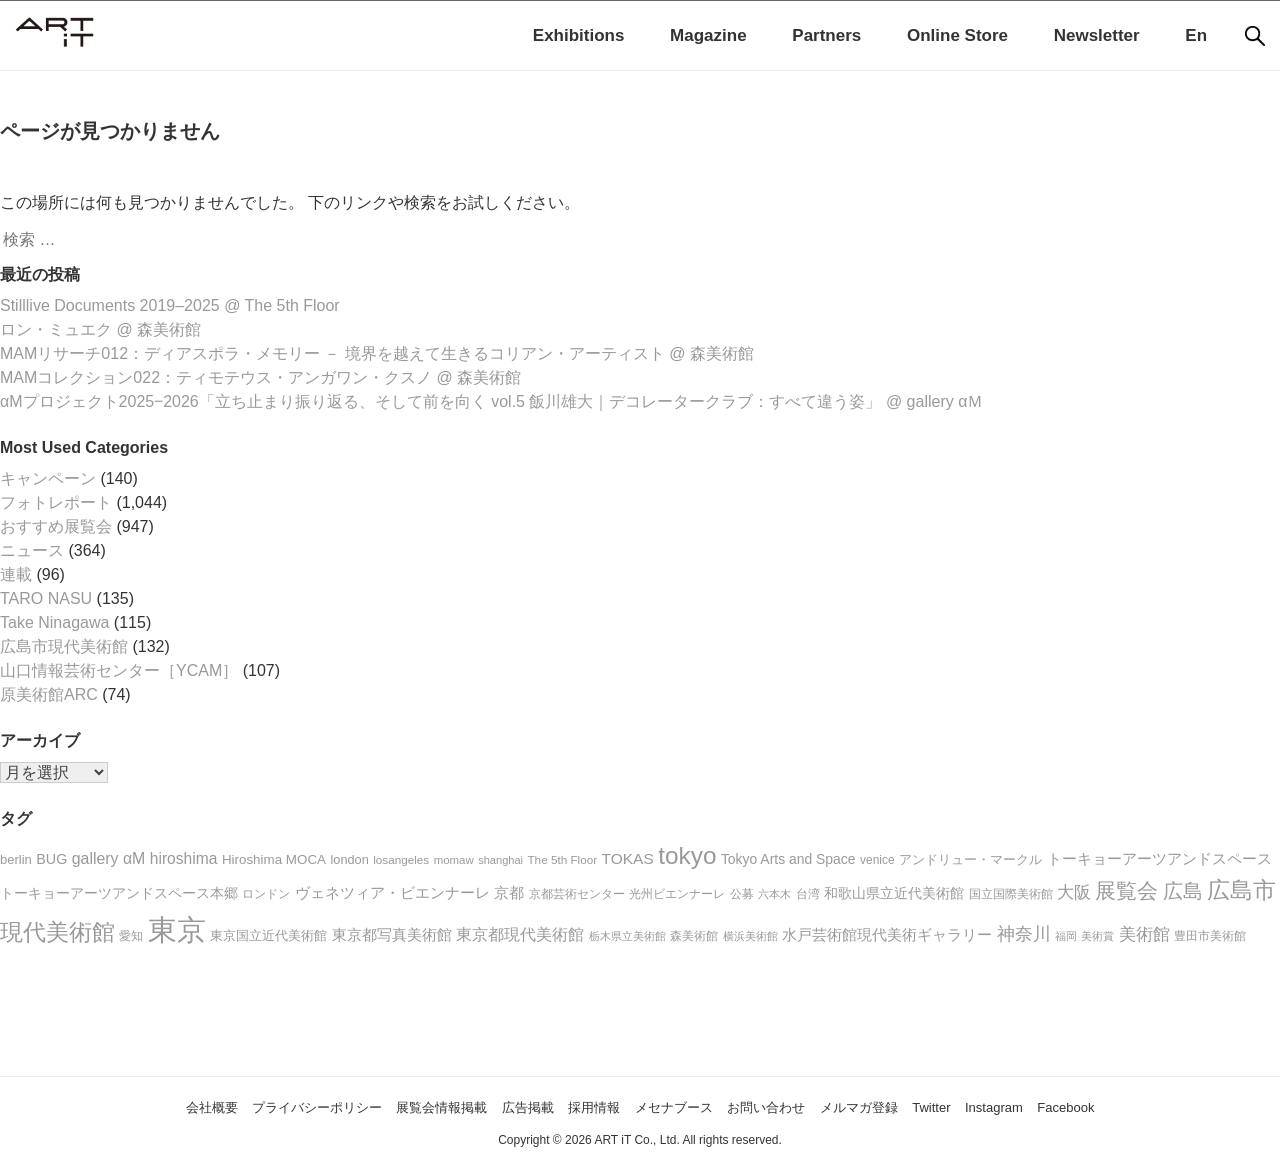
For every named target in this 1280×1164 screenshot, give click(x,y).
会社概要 (129, 1106)
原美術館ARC (49, 694)
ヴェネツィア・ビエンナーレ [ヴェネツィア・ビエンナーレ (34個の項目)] (392, 892)
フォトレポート (56, 502)
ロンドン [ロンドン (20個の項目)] (266, 894)
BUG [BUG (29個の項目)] (51, 859)
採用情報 (587, 1106)
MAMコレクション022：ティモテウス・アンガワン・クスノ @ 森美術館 (260, 377)
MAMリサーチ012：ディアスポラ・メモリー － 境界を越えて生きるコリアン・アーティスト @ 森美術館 (377, 353)
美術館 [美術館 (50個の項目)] (1144, 934)
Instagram (1062, 1106)
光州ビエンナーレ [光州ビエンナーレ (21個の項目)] (677, 894)
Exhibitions (579, 35)
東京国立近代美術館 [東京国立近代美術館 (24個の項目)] (268, 935)
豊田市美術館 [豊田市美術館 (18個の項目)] (1210, 935)
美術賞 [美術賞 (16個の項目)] (1097, 936)
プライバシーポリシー (256, 1106)
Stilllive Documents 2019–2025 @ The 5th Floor (170, 305)
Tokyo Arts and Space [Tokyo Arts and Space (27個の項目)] (788, 859)
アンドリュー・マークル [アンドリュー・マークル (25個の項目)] (970, 859)
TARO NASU (46, 598)
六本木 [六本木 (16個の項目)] (774, 894)
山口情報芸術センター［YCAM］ (119, 670)
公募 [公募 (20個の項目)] (742, 894)
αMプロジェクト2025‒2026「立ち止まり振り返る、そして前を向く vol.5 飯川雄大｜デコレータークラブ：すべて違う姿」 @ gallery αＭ (491, 401)
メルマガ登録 (903, 1106)
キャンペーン (48, 478)
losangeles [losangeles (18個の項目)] (401, 859)
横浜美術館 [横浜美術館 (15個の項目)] (750, 936)
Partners (826, 35)
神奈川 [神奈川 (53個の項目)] (1024, 934)
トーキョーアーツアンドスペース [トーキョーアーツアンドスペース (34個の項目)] (1159, 858)
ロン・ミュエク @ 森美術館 (100, 329)
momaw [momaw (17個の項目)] (454, 860)
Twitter (988, 1106)
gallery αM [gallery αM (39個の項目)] (109, 858)
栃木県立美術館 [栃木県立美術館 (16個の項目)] (627, 936)
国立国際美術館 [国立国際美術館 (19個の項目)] (1011, 894)
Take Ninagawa (54, 622)
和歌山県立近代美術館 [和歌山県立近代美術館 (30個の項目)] (894, 893)
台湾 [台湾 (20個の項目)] (808, 894)
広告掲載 (509, 1106)
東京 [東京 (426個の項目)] (177, 929)
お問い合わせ (792, 1106)
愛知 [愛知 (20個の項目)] (131, 936)
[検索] (1255, 36)
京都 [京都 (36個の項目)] (509, 892)
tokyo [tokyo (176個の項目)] (687, 855)
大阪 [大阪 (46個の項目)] (1074, 892)
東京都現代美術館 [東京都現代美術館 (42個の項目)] (520, 934)
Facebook (1147, 1106)
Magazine (708, 35)
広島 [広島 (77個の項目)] (1183, 891)
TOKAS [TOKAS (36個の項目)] (628, 858)
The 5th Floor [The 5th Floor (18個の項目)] (562, 859)
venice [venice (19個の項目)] (877, 860)
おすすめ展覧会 (56, 526)
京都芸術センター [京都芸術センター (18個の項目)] (577, 893)
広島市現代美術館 (64, 646)
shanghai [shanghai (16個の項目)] (500, 860)
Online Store (957, 35)
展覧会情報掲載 (406, 1106)
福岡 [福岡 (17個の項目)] (1066, 936)
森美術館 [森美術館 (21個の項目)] (694, 936)
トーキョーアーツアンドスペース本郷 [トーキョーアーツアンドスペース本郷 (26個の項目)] (119, 893)
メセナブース (682, 1106)
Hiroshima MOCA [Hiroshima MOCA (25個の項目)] (274, 859)
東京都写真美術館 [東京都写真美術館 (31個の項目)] (392, 935)
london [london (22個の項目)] (350, 859)
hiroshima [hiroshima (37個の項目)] (184, 858)
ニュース (32, 550)
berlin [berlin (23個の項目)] (16, 859)
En (1196, 35)
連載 (16, 574)
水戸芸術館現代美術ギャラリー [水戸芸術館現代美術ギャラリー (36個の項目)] (887, 934)
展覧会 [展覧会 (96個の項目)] (1126, 890)
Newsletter (1097, 35)
